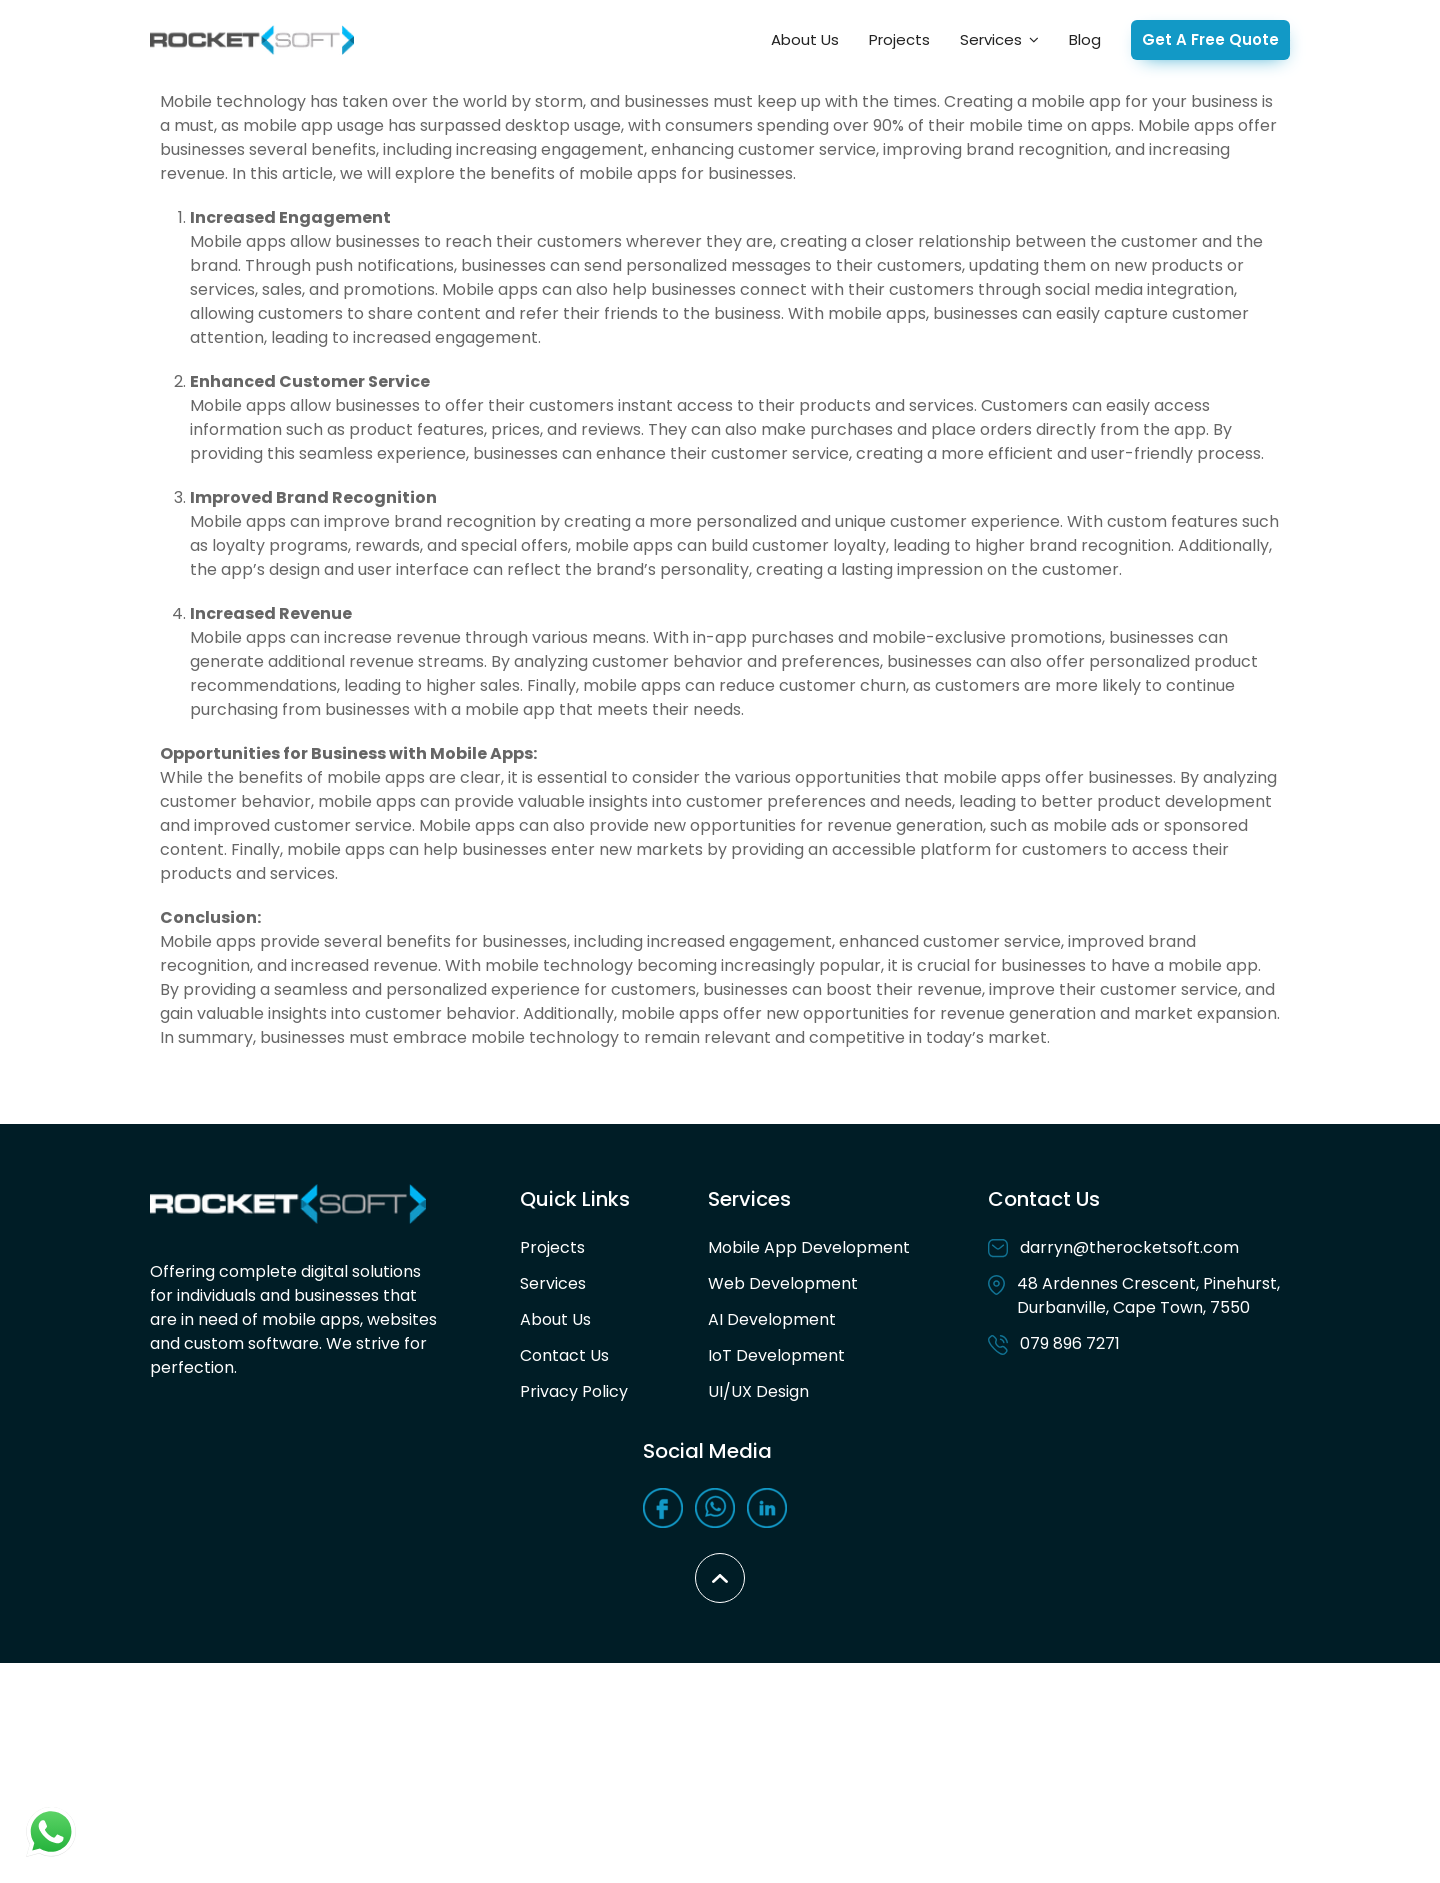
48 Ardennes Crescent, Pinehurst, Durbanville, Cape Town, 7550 (1134, 1295)
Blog (1085, 39)
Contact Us (564, 1355)
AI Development (772, 1319)
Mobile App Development (809, 1247)
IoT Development (776, 1355)
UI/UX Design (758, 1391)
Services (991, 39)
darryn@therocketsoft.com (1113, 1247)
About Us (805, 39)
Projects (899, 39)
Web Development (783, 1283)
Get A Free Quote (1210, 39)
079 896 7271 (1054, 1343)
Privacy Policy (574, 1391)
